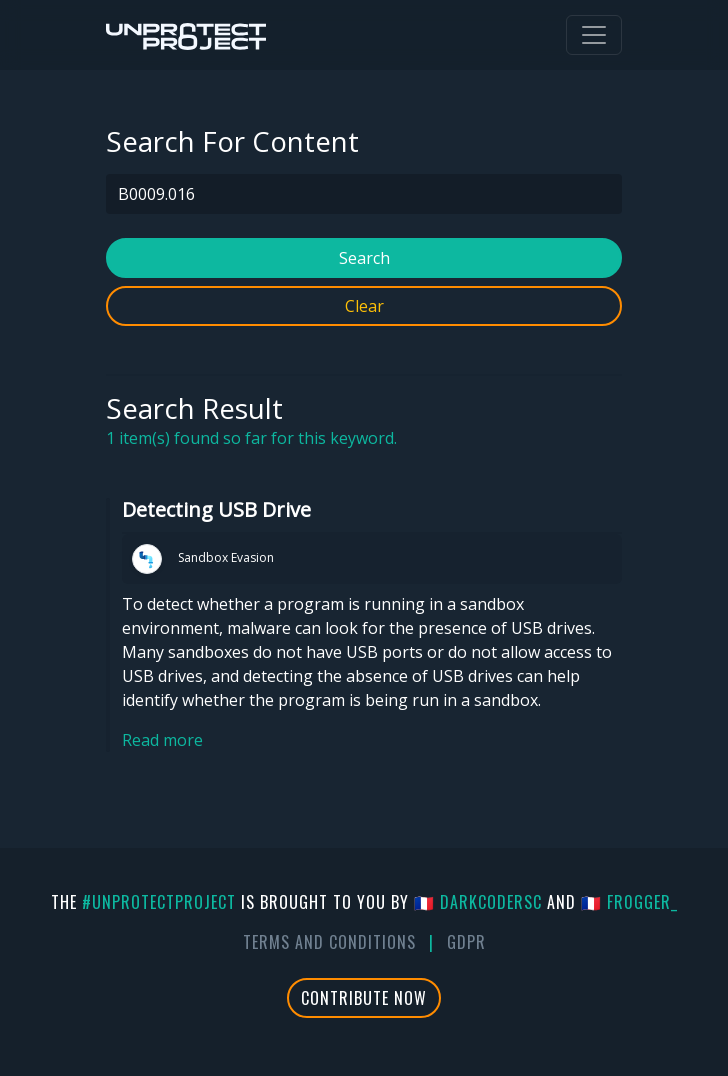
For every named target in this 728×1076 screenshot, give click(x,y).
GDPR (466, 942)
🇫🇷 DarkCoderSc (478, 902)
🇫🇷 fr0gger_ (629, 902)
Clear (364, 306)
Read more (162, 740)
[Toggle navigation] (594, 35)
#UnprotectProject (159, 902)
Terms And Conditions (329, 942)
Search (364, 258)
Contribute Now (364, 998)
